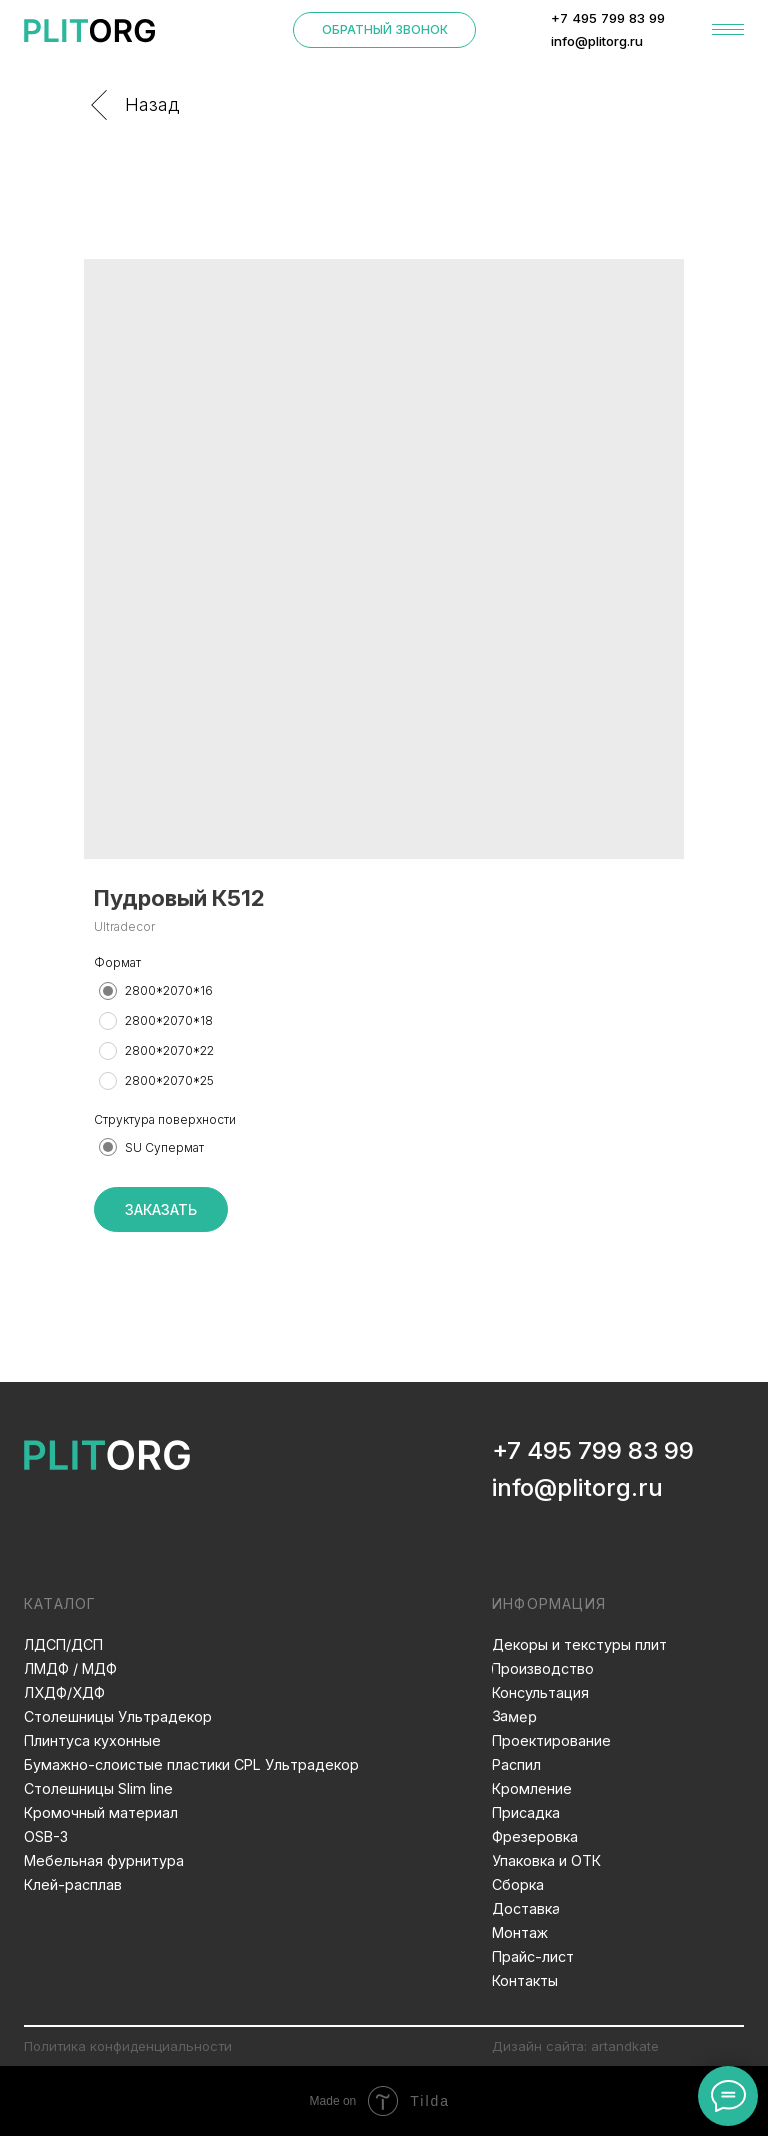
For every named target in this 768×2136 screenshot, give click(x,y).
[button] (385, 30)
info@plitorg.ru (577, 1487)
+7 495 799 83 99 (593, 1450)
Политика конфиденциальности (128, 2046)
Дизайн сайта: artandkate (575, 2046)
